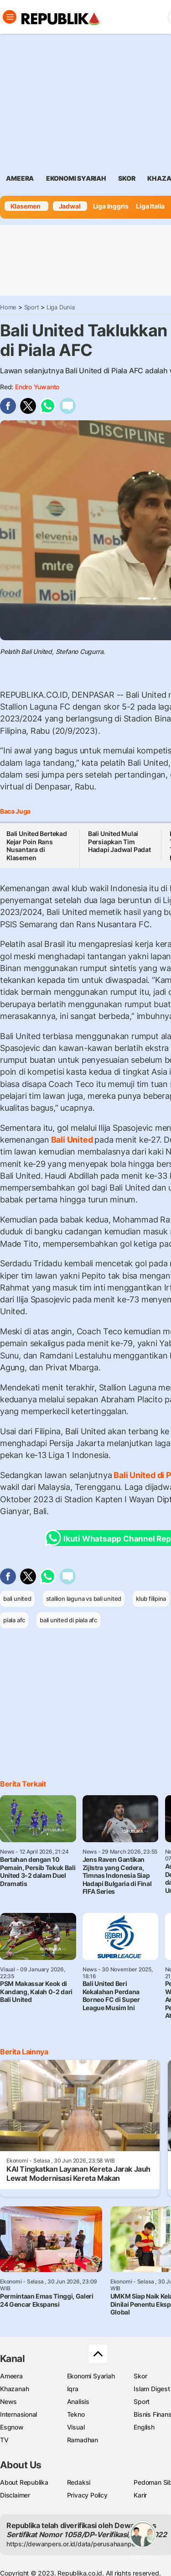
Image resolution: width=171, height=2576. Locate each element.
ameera (20, 178)
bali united (17, 1598)
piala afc (14, 1620)
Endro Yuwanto (37, 387)
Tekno (76, 2414)
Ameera (11, 2376)
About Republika (24, 2482)
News (8, 2401)
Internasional (18, 2414)
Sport (31, 307)
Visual (76, 2427)
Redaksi (79, 2482)
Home (8, 307)
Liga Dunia (61, 307)
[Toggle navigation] (9, 17)
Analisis (78, 2401)
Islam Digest (152, 2389)
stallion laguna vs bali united (84, 1598)
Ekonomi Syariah (76, 178)
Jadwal (70, 206)
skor (126, 178)
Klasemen (25, 206)
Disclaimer (15, 2495)
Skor (140, 2376)
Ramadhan (82, 2440)
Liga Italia (150, 206)
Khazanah (14, 2389)
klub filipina (151, 1598)
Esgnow (12, 2427)
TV (4, 2440)
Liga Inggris (111, 206)
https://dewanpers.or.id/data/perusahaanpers (73, 2544)
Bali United (71, 1139)
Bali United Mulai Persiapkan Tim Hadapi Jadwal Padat (119, 841)
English (144, 2427)
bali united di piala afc (68, 1620)
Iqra (72, 2389)
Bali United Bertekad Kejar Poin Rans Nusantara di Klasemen (36, 846)
